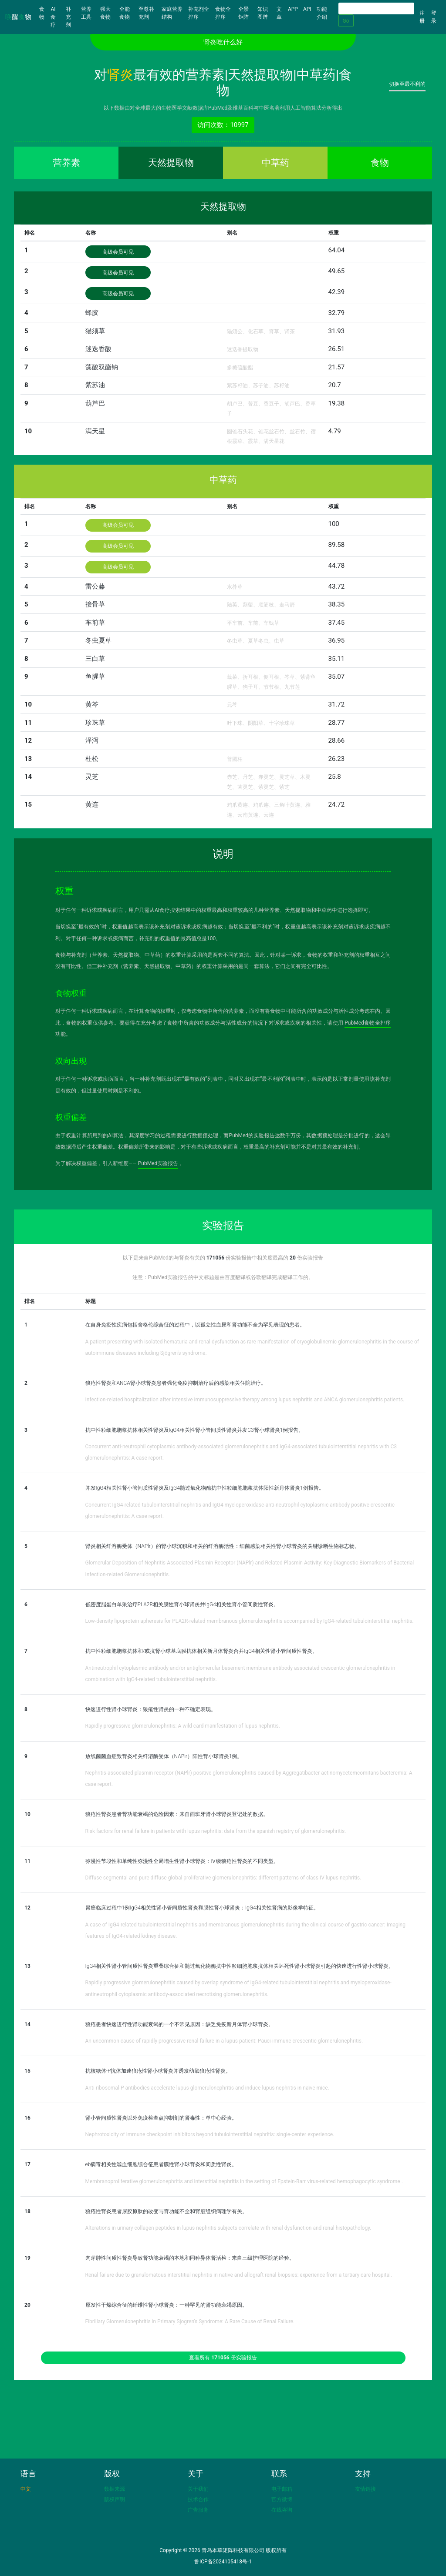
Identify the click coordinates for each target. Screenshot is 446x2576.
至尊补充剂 (146, 13)
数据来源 (114, 2489)
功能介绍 (322, 13)
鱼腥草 (95, 676)
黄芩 (91, 704)
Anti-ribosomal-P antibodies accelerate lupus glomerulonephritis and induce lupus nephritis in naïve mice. (207, 2088)
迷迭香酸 (98, 349)
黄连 (91, 804)
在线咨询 (281, 2510)
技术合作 (198, 2499)
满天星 (95, 431)
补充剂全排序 (198, 13)
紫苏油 (95, 385)
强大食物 (105, 13)
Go (346, 21)
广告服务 (198, 2510)
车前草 (95, 622)
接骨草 (95, 604)
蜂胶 (91, 313)
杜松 (91, 759)
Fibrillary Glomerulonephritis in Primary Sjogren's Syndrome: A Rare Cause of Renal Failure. (190, 2321)
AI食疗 (53, 17)
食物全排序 (223, 13)
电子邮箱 (281, 2489)
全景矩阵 (243, 13)
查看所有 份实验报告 (223, 2358)
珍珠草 (95, 723)
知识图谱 (262, 13)
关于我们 (198, 2489)
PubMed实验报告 (158, 1163)
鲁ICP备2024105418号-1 (223, 2562)
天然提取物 (171, 162)
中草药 (275, 162)
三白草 (95, 659)
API (307, 9)
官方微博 (281, 2499)
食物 (43, 13)
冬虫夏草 (98, 640)
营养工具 (86, 13)
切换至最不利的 (407, 84)
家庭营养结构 (172, 13)
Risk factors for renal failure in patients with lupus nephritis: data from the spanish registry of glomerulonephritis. (215, 1831)
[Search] (376, 8)
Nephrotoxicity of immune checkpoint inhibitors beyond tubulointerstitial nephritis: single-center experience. (209, 2134)
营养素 (66, 162)
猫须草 (95, 331)
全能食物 (124, 13)
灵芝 (91, 777)
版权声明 (114, 2499)
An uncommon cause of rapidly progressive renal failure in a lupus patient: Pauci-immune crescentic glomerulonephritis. (224, 2041)
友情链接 (365, 2489)
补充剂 (68, 17)
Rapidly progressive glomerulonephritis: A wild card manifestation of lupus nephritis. (182, 1726)
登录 (433, 17)
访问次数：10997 (222, 125)
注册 (422, 17)
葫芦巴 (95, 403)
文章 (279, 13)
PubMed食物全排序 (368, 1023)
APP (293, 9)
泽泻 (91, 740)
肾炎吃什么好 (223, 42)
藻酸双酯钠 (101, 367)
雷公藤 (95, 586)
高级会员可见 (118, 252)
